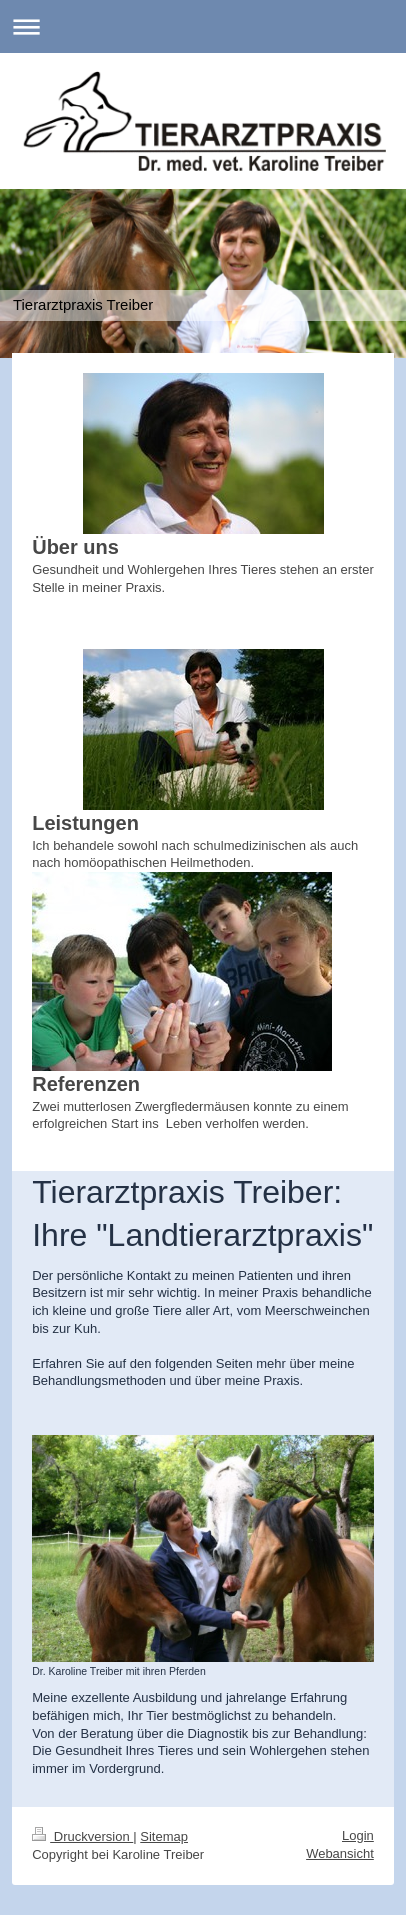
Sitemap (164, 1836)
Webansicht (340, 1853)
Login (358, 1835)
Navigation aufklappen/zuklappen (203, 26)
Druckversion (82, 1836)
